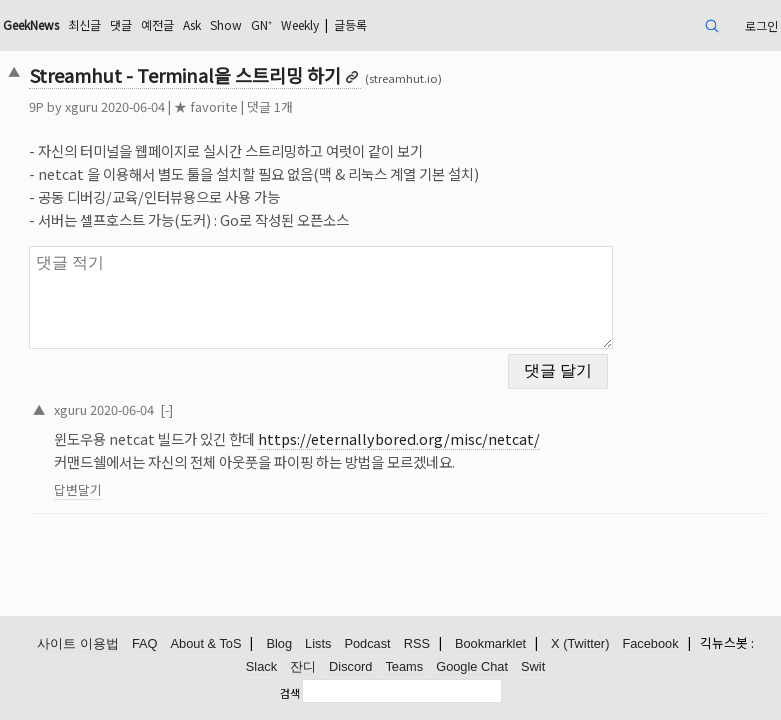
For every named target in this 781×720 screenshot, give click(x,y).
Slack (261, 666)
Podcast (367, 643)
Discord (350, 666)
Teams (404, 666)
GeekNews (31, 24)
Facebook (650, 643)
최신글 (84, 24)
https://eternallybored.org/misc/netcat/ (399, 438)
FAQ (145, 643)
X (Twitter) (580, 643)
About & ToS (206, 643)
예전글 (157, 24)
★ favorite (206, 106)
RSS (417, 643)
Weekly (300, 24)
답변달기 (78, 489)
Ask (192, 24)
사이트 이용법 (78, 643)
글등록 (350, 24)
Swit (533, 666)
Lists (318, 643)
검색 (290, 693)
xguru (81, 106)
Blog (279, 643)
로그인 (761, 25)
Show (226, 24)
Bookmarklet (490, 643)
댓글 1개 (270, 106)
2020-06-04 (122, 409)
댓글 (121, 24)
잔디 (303, 666)
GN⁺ (261, 24)
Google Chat (472, 666)
